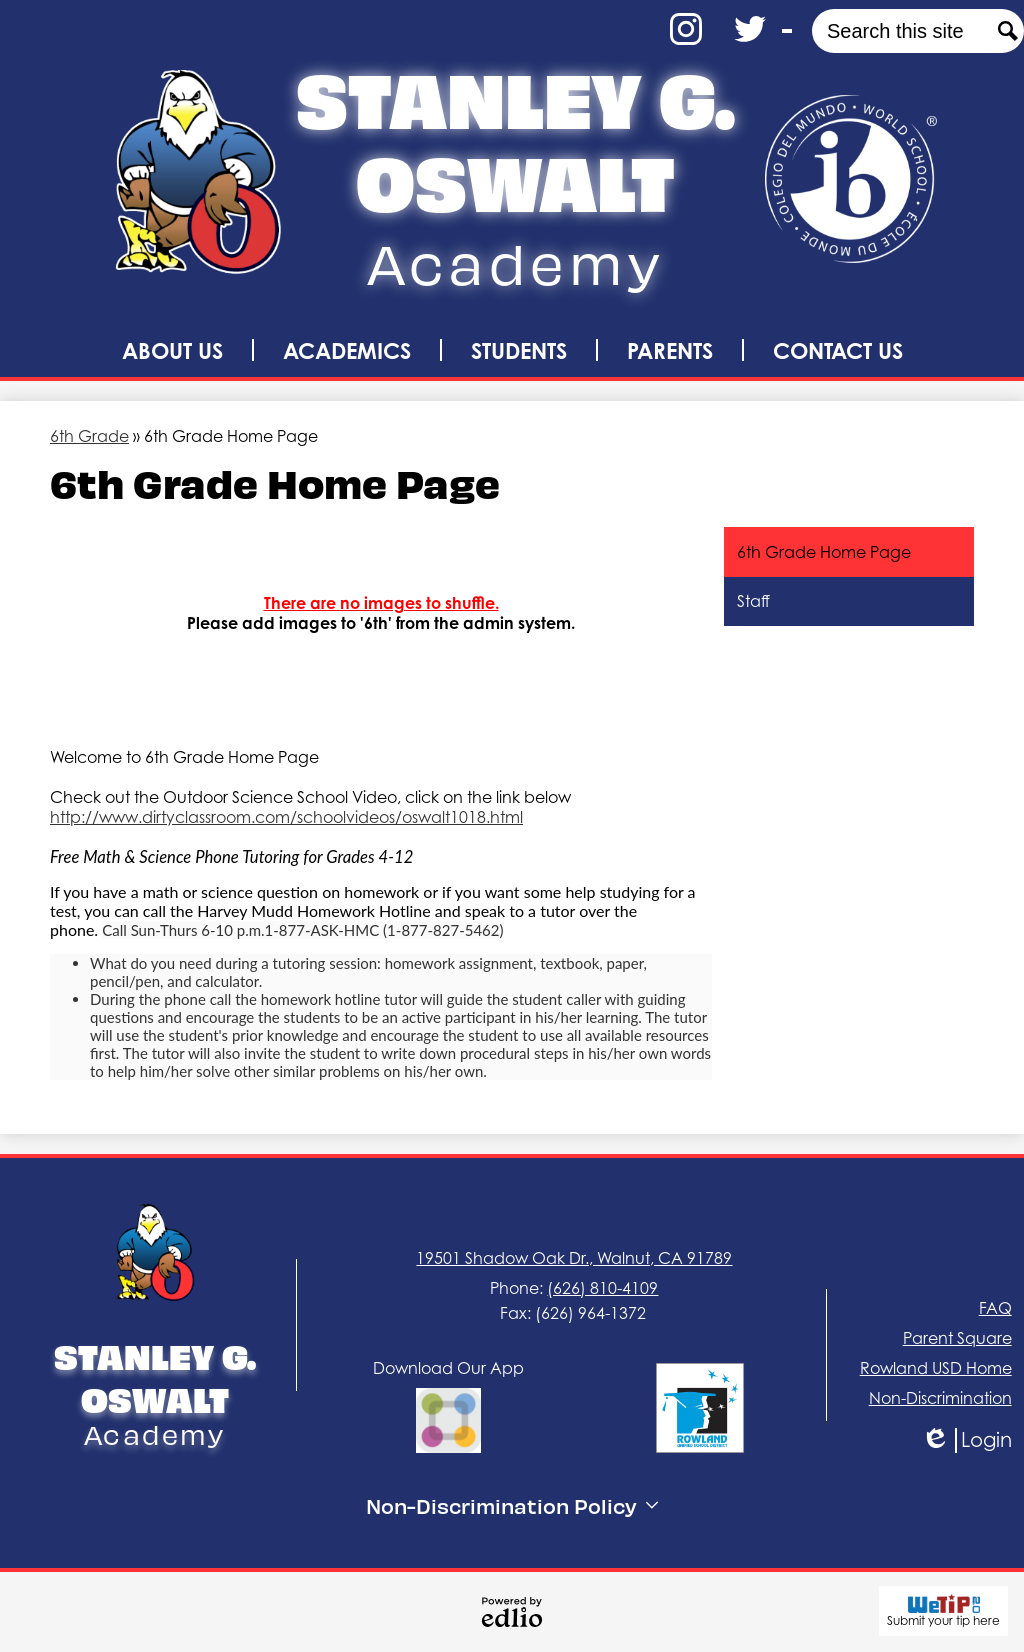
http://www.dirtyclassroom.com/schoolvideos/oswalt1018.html (286, 817)
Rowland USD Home (936, 1368)
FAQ (995, 1308)
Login (966, 1440)
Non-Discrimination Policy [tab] (512, 1505)
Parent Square (957, 1338)
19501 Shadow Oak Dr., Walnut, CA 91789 (574, 1258)
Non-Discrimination (940, 1398)
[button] (172, 350)
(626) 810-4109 (602, 1288)
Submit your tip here (943, 1611)
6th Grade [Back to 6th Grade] (89, 436)
